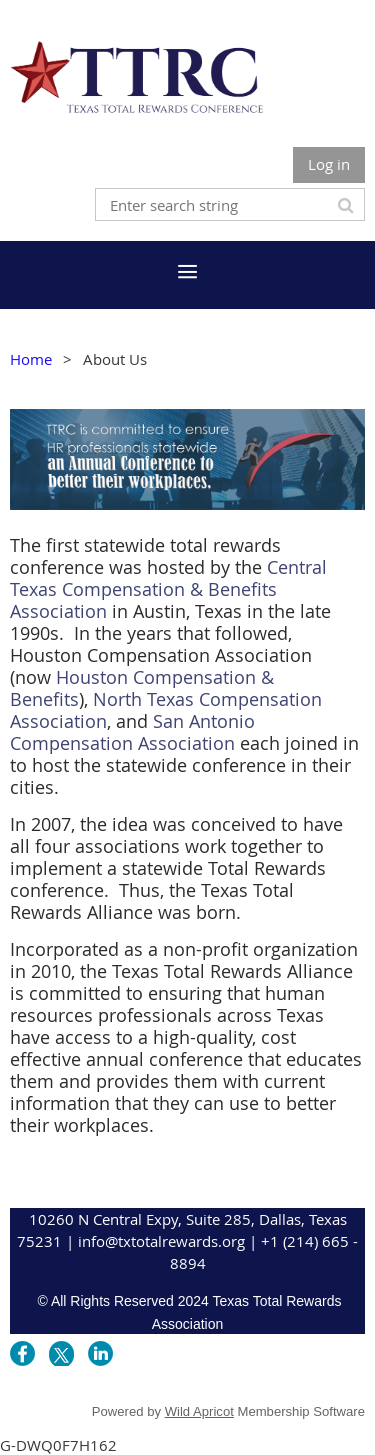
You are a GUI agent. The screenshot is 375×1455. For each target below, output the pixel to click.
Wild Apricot (199, 1411)
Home (31, 359)
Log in (329, 164)
